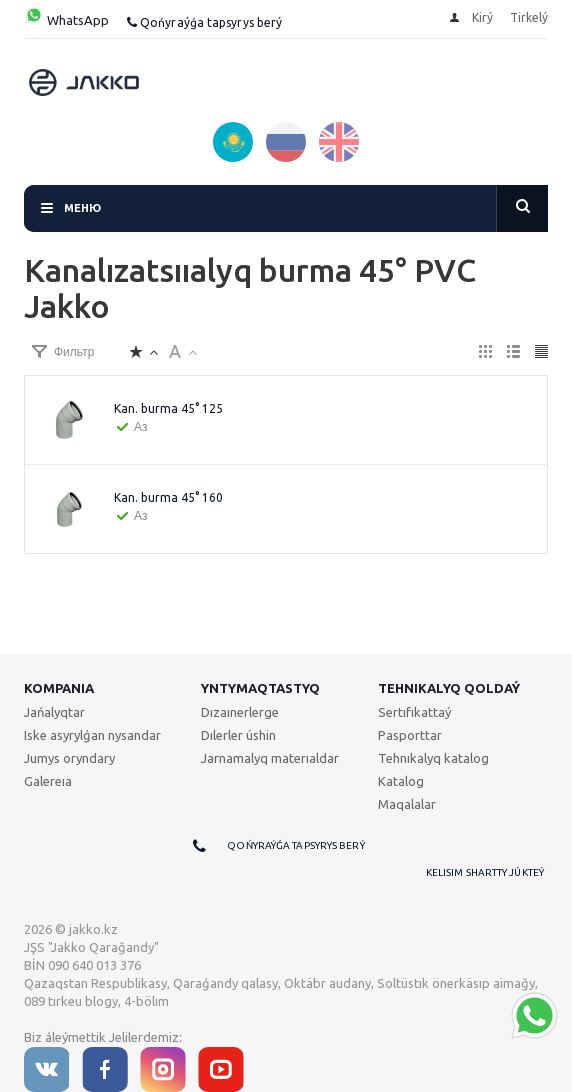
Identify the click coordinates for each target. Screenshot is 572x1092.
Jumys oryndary (69, 758)
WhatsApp (66, 20)
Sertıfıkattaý (414, 712)
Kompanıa (59, 688)
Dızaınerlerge (240, 712)
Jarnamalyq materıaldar (270, 758)
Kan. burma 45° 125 (168, 408)
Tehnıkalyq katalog (433, 758)
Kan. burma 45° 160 (168, 497)
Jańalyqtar (54, 712)
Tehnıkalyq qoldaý (449, 688)
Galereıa (48, 781)
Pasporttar (410, 735)
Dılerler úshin (238, 735)
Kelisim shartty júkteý (485, 872)
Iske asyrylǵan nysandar (92, 735)
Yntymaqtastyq (260, 688)
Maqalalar (407, 804)
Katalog (401, 781)
